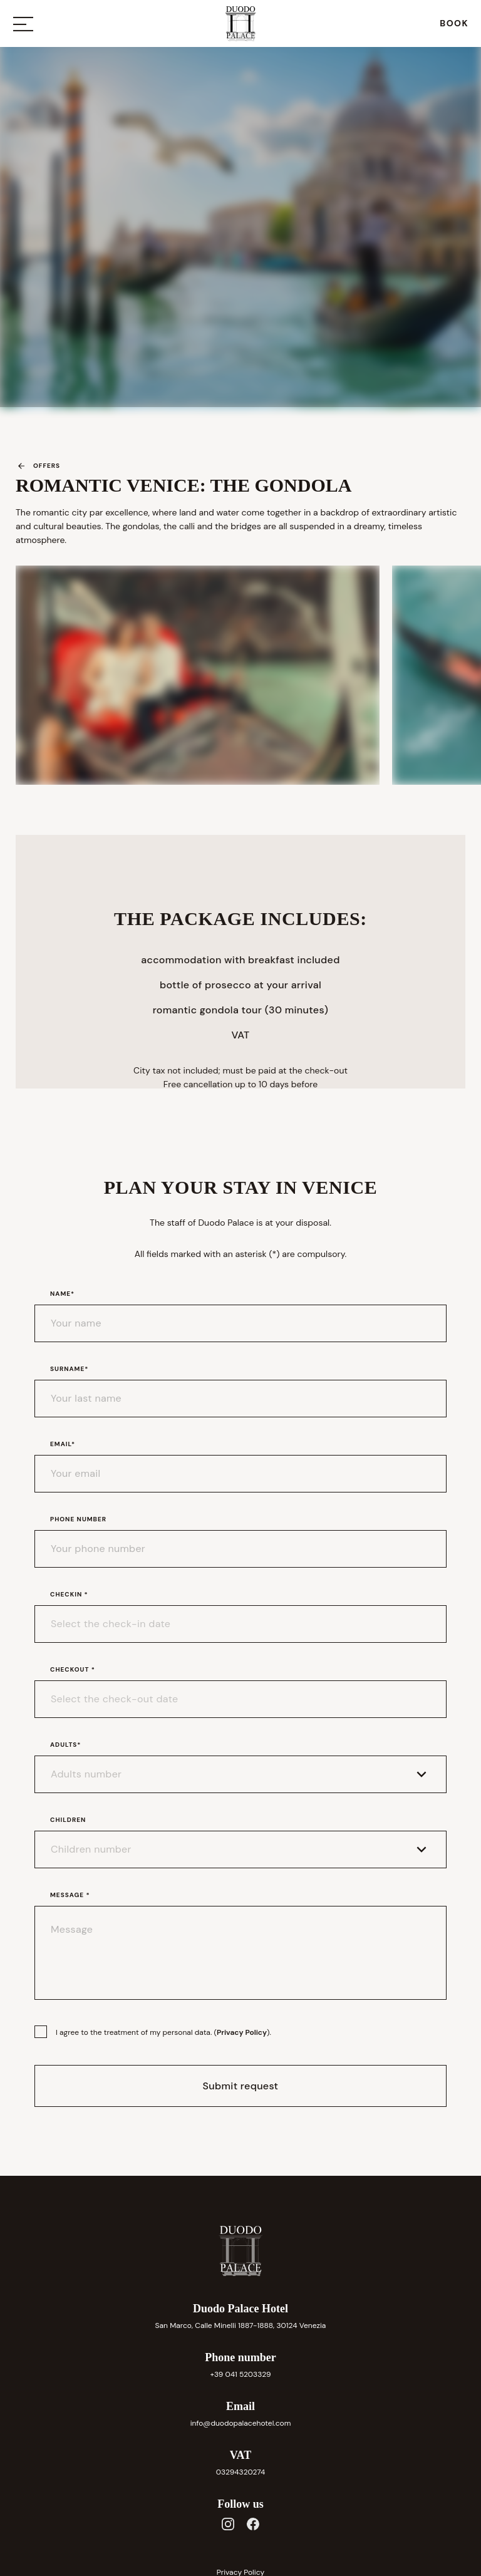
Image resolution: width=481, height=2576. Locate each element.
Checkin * (69, 1594)
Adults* (65, 1745)
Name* (62, 1294)
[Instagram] (228, 2524)
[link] (454, 23)
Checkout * (72, 1669)
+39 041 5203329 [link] (240, 2374)
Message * (70, 1895)
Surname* (69, 1369)
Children (68, 1820)
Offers (38, 466)
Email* (62, 1444)
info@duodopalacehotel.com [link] (240, 2423)
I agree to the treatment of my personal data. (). (163, 2032)
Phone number (78, 1519)
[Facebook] (253, 2524)
